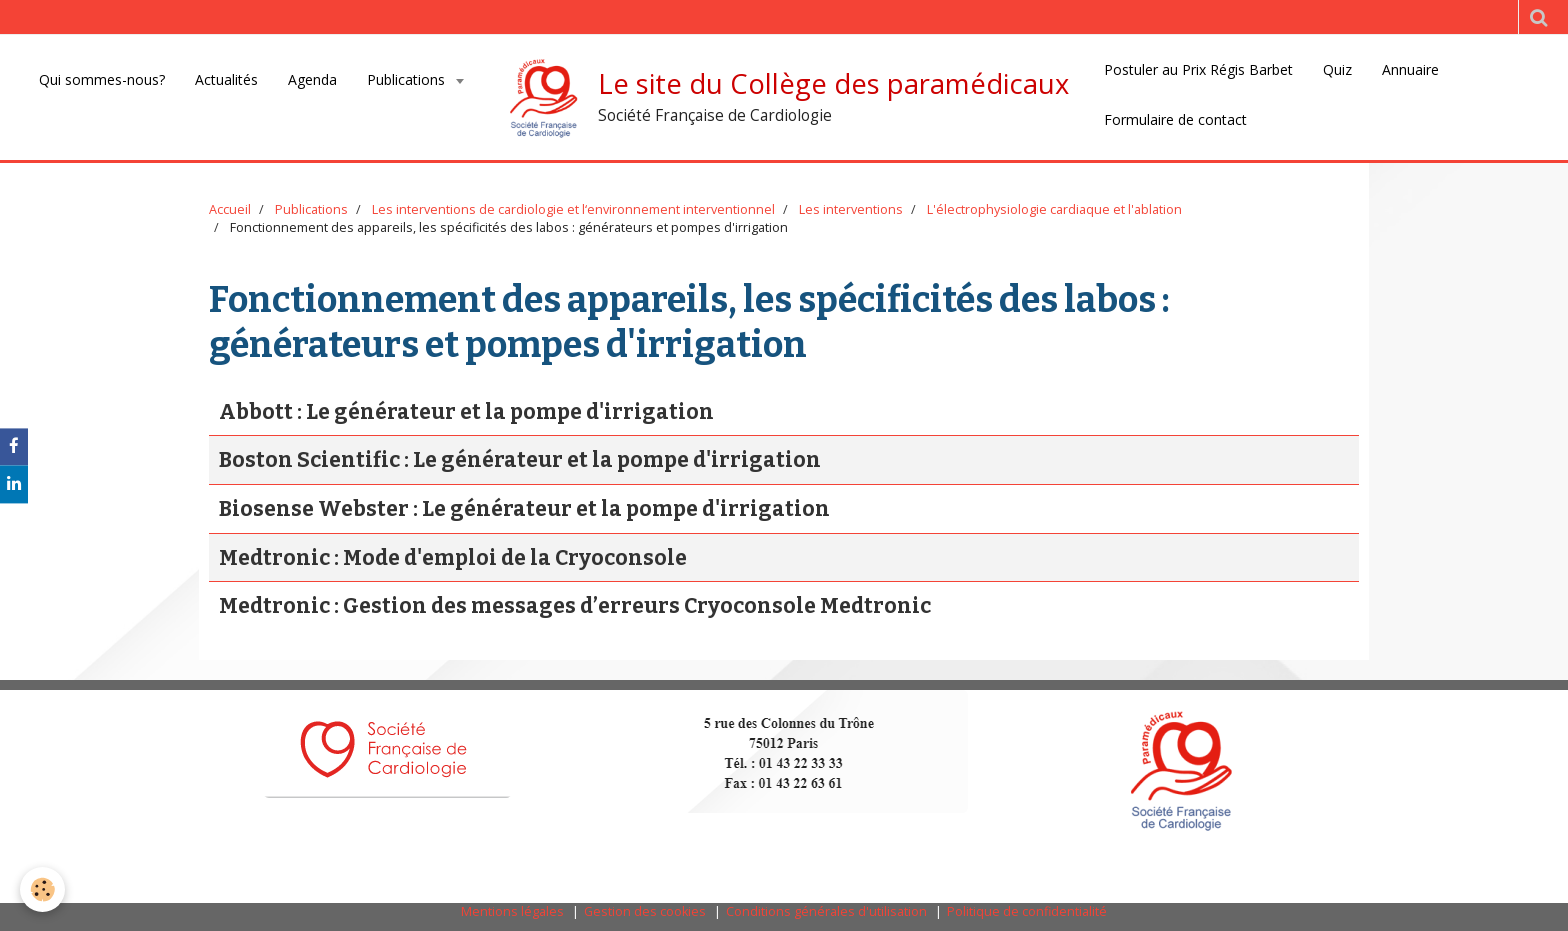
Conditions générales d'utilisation (826, 911)
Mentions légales (512, 911)
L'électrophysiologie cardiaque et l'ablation (1054, 209)
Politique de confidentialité (1027, 911)
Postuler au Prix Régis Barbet (1198, 69)
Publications (408, 79)
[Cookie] (42, 889)
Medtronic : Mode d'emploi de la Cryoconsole (453, 558)
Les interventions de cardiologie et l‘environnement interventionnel (573, 209)
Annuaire (1410, 69)
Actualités (226, 79)
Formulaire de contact (1175, 119)
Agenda (312, 79)
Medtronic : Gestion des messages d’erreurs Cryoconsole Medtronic (575, 606)
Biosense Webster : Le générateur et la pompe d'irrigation (524, 509)
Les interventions (851, 209)
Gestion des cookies (645, 911)
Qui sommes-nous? (102, 79)
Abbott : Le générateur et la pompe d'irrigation (466, 412)
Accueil (230, 209)
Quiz (1337, 69)
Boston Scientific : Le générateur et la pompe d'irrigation (520, 461)
